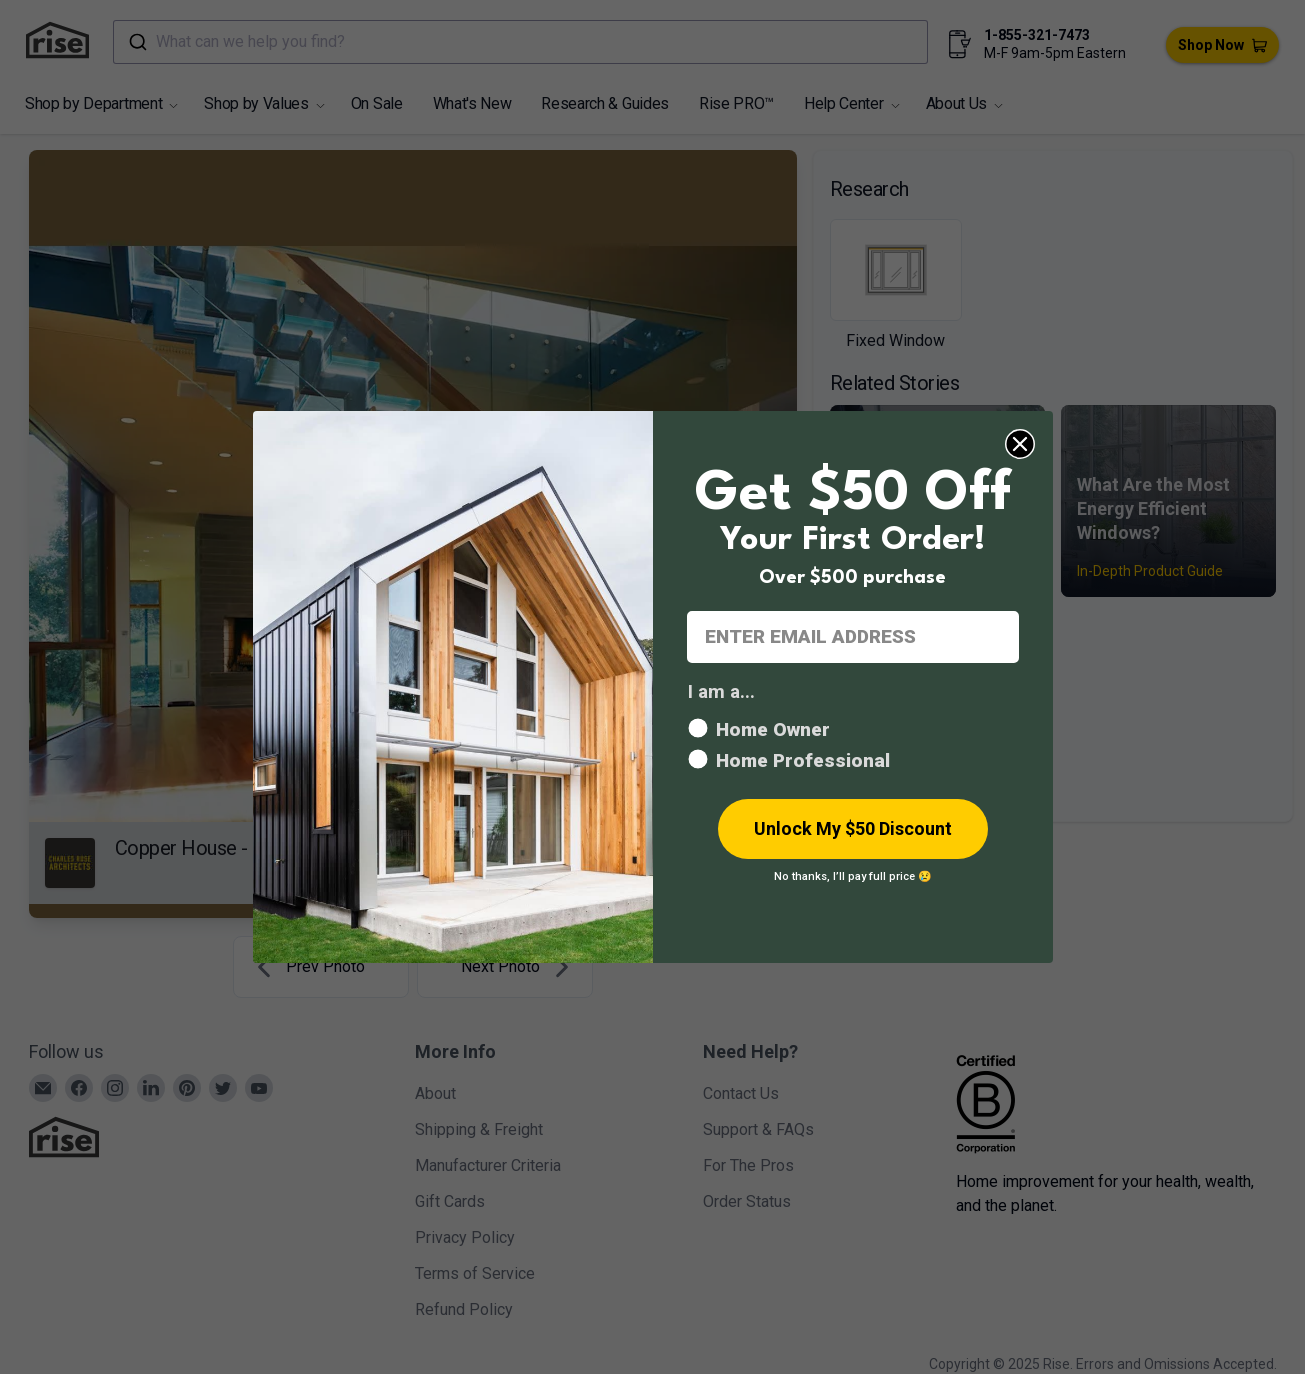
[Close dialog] (1020, 444)
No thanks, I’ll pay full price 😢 (853, 876)
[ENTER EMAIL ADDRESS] (853, 637)
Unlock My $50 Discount (853, 828)
